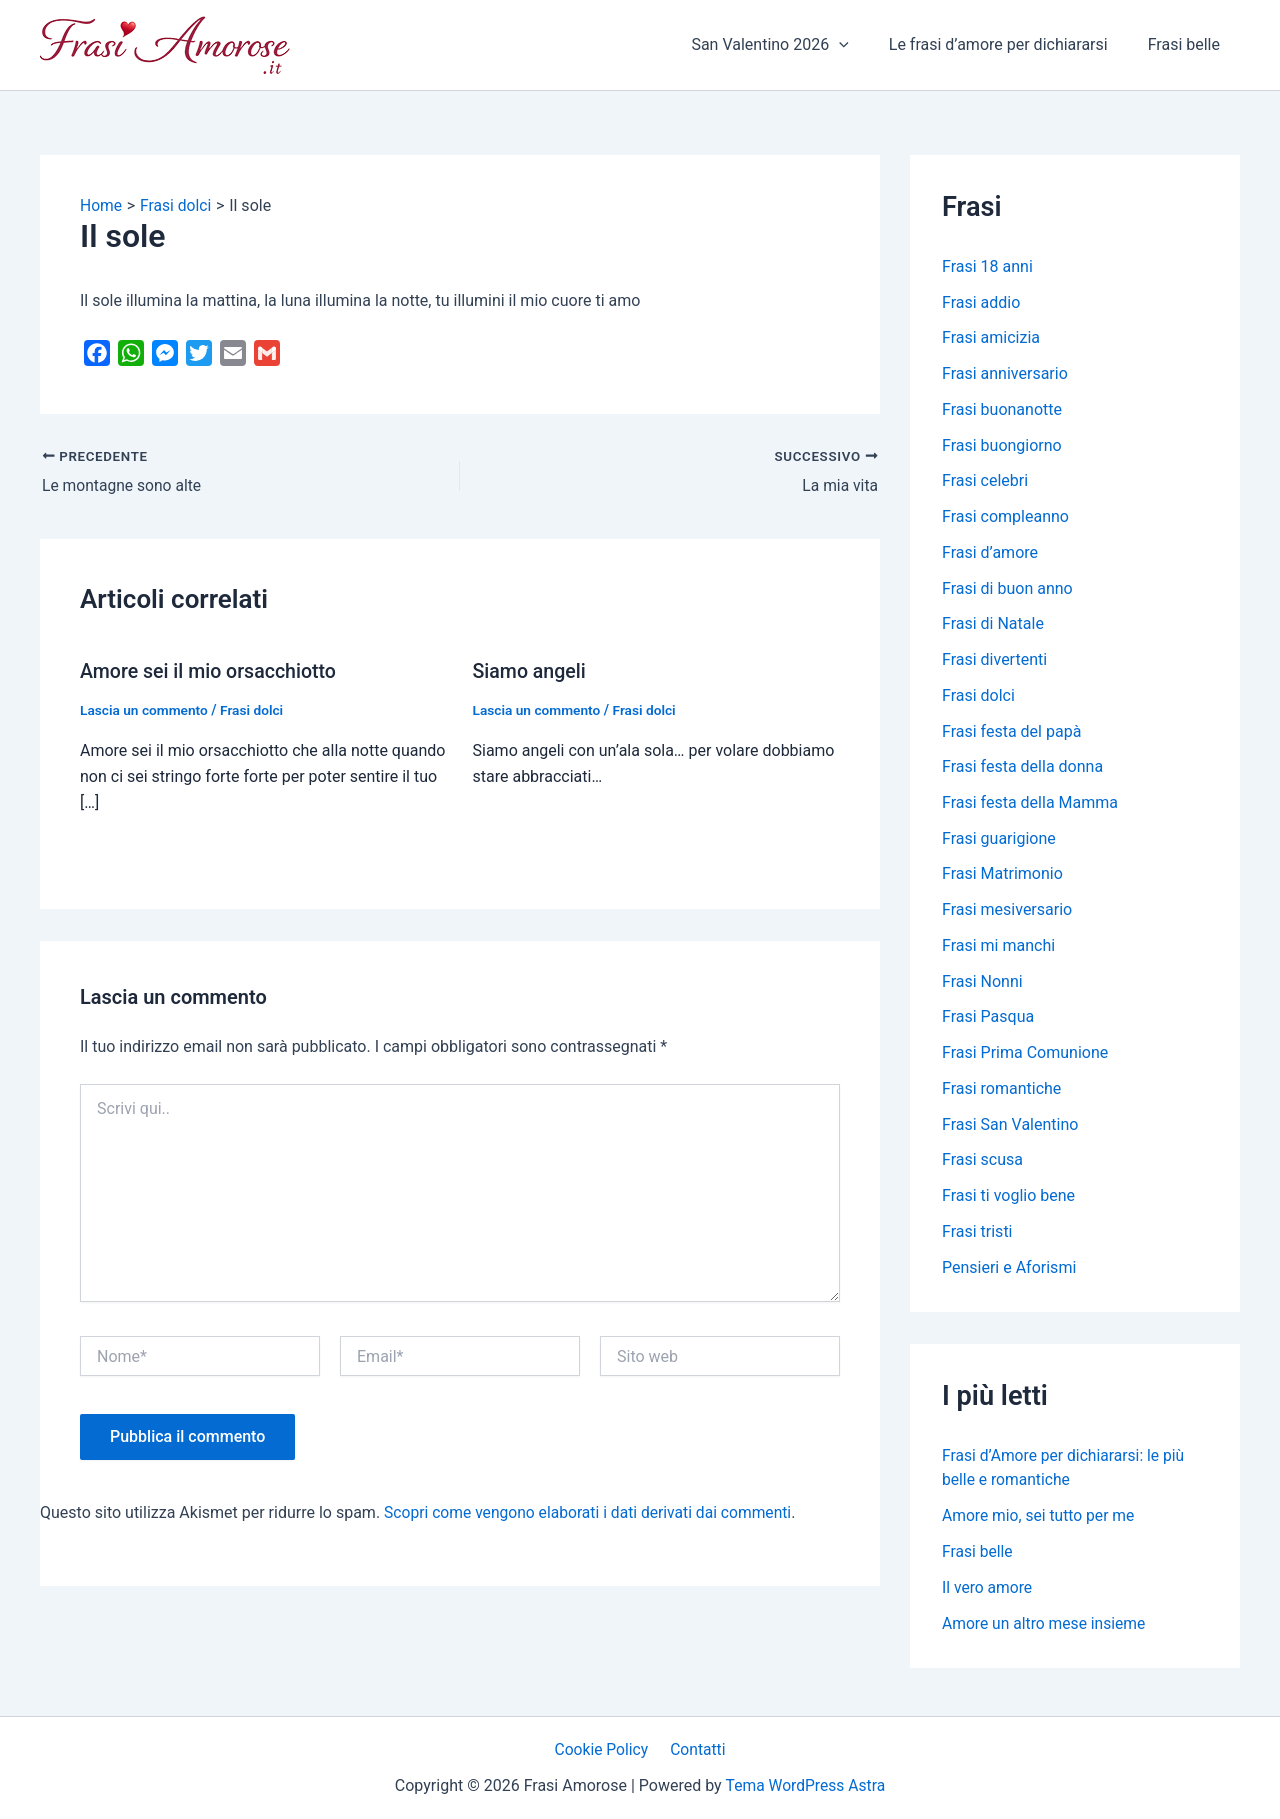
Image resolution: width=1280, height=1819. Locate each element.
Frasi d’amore (990, 554)
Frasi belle (1188, 44)
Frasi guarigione (999, 842)
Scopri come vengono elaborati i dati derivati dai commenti (592, 1512)
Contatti (696, 1748)
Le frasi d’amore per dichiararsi (1010, 44)
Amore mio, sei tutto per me (1040, 1522)
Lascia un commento (145, 710)
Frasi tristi (977, 1238)
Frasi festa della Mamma (1030, 806)
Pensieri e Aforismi (1009, 1274)
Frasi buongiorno (1002, 446)
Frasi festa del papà (1011, 734)
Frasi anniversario (1005, 374)
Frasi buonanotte (1002, 410)
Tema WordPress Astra (805, 1785)
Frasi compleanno (1005, 518)
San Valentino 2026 (789, 45)
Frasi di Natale (993, 626)
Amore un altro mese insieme (1046, 1630)
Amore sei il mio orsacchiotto (211, 672)
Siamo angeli (531, 672)
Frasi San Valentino (1010, 1130)
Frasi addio (981, 302)
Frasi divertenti (994, 662)
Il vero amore (988, 1594)
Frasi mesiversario (1007, 914)
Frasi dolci (255, 710)
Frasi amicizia (991, 338)
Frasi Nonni (982, 986)
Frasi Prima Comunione (1025, 1058)
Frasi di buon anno (1007, 590)
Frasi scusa (982, 1166)
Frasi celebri (985, 482)
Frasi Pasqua (988, 1022)
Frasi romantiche (1001, 1094)
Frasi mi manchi (998, 950)
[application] (859, 45)
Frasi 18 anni (987, 266)
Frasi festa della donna (1022, 770)
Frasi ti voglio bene (1008, 1202)
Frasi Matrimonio (1002, 878)
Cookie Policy (604, 1748)
